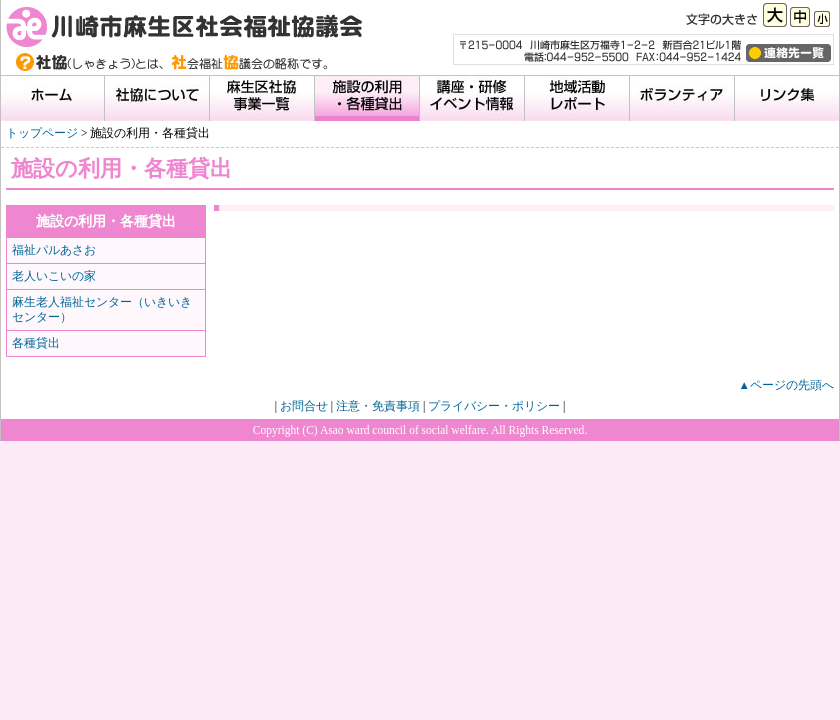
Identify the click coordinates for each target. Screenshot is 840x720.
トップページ (42, 133)
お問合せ (304, 406)
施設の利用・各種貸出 (106, 221)
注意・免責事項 (378, 406)
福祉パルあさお (54, 250)
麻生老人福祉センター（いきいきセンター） (102, 309)
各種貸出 (36, 343)
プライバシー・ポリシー (494, 406)
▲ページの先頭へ (786, 385)
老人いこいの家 (54, 276)
